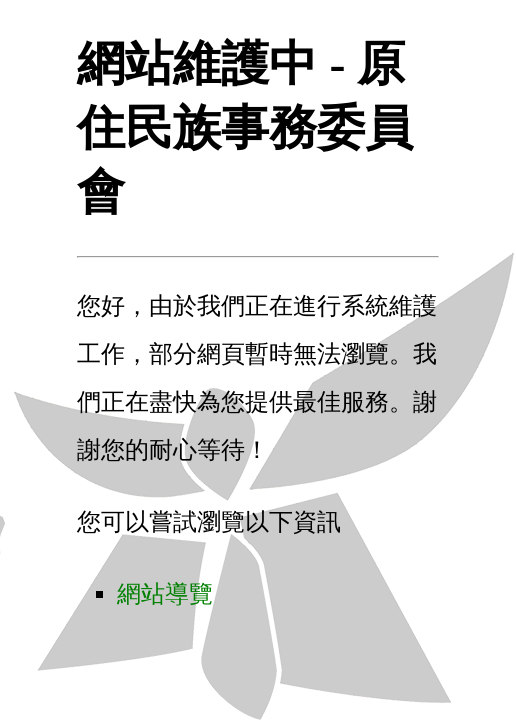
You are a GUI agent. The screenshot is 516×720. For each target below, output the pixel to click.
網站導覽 (165, 594)
